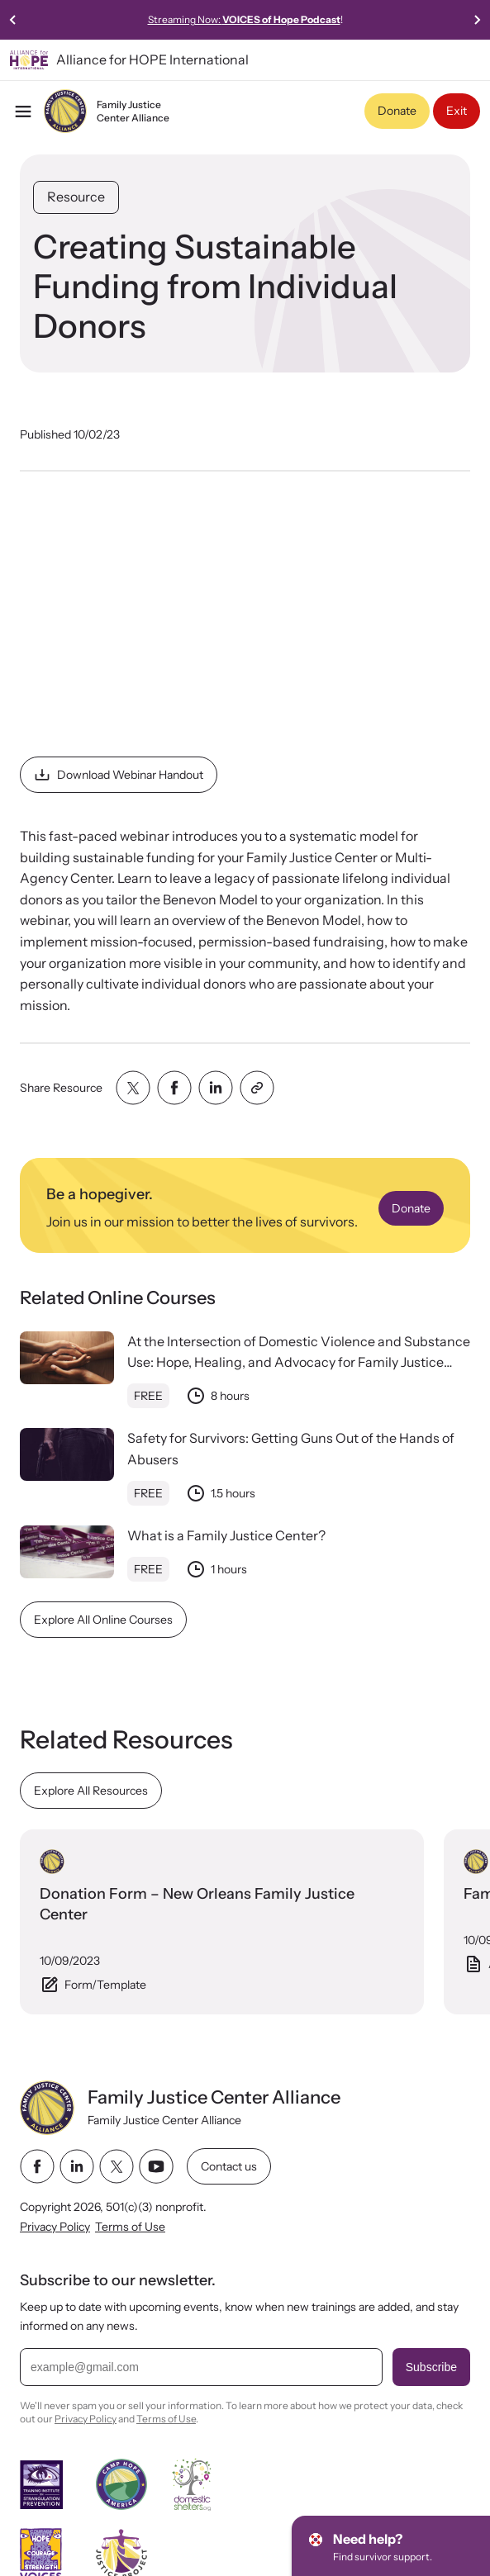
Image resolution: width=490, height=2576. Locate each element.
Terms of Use (130, 2227)
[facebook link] (37, 2166)
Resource (76, 196)
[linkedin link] (76, 2166)
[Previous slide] (13, 20)
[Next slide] (477, 20)
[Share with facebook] (174, 1087)
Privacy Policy (55, 2227)
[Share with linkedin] (215, 1087)
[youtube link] (156, 2166)
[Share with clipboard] (257, 1087)
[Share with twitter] (133, 1087)
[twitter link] (116, 2166)
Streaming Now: (301, 19)
